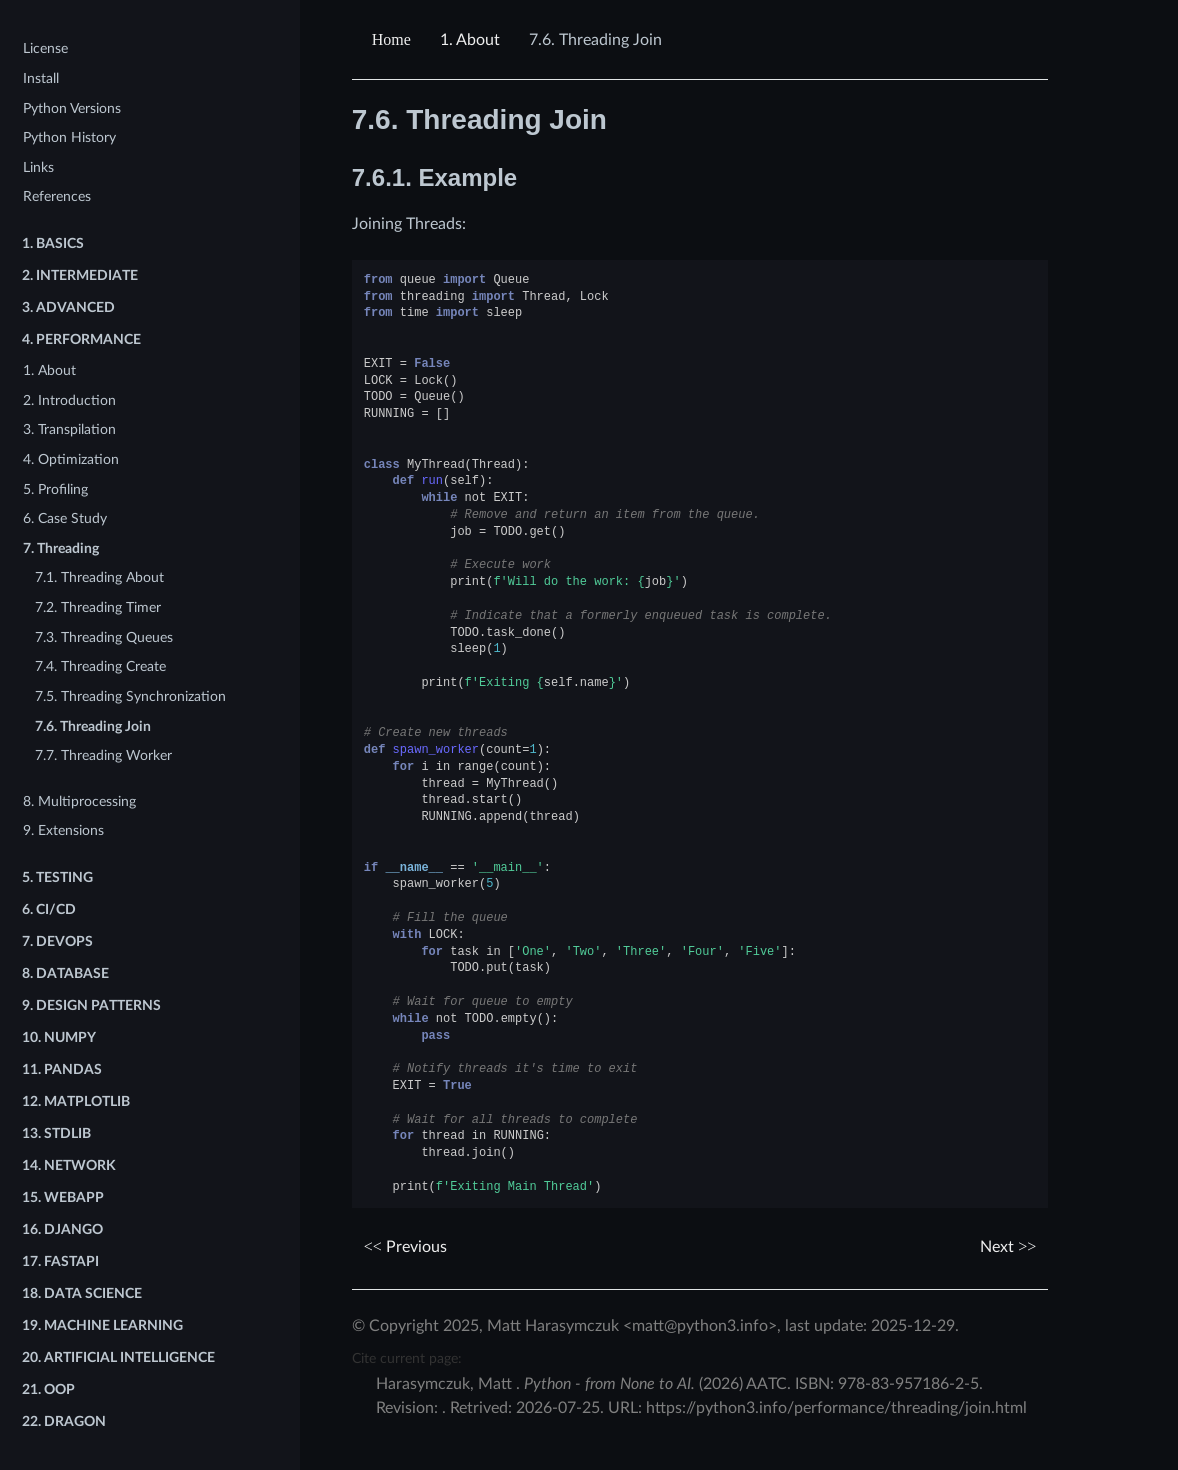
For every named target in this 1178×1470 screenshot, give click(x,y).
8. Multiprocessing (79, 801)
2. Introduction (69, 400)
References (57, 196)
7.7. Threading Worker (103, 755)
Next (1008, 1247)
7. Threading (61, 548)
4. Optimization (71, 459)
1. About (49, 370)
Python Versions (72, 108)
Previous (405, 1247)
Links (38, 167)
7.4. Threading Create (100, 666)
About (470, 40)
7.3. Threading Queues (104, 637)
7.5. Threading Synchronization (130, 696)
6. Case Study (65, 518)
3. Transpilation (69, 429)
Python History (69, 137)
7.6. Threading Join (93, 726)
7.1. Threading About (99, 577)
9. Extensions (63, 830)
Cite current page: (407, 1358)
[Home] (394, 40)
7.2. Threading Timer (98, 607)
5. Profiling (55, 489)
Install (41, 78)
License (45, 48)
